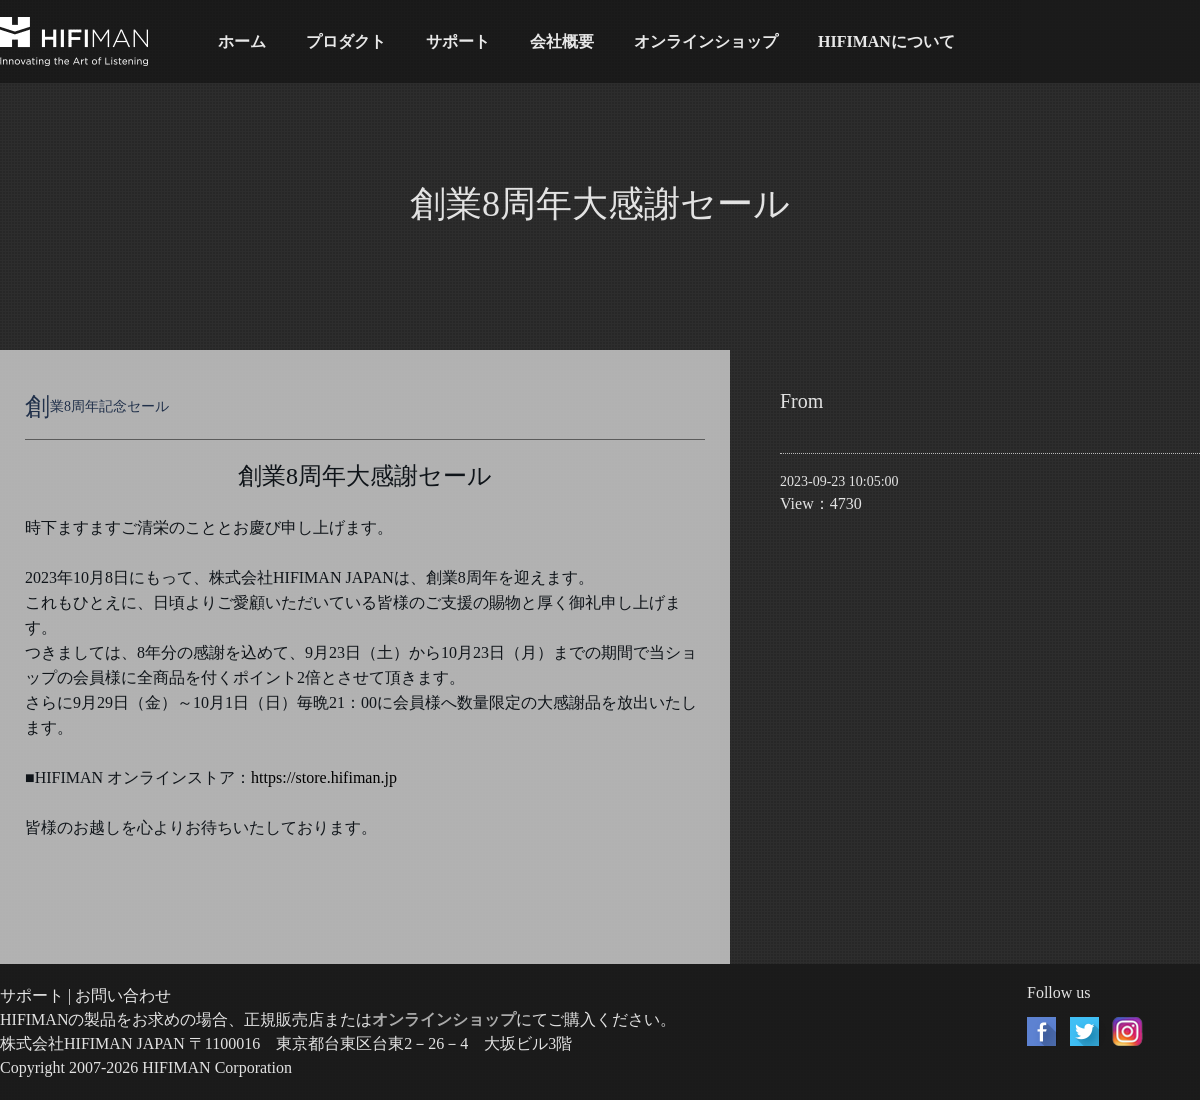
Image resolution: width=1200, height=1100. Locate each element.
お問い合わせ (123, 995)
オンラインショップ (706, 41)
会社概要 (562, 41)
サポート (458, 41)
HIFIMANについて (886, 41)
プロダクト (346, 41)
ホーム (242, 41)
